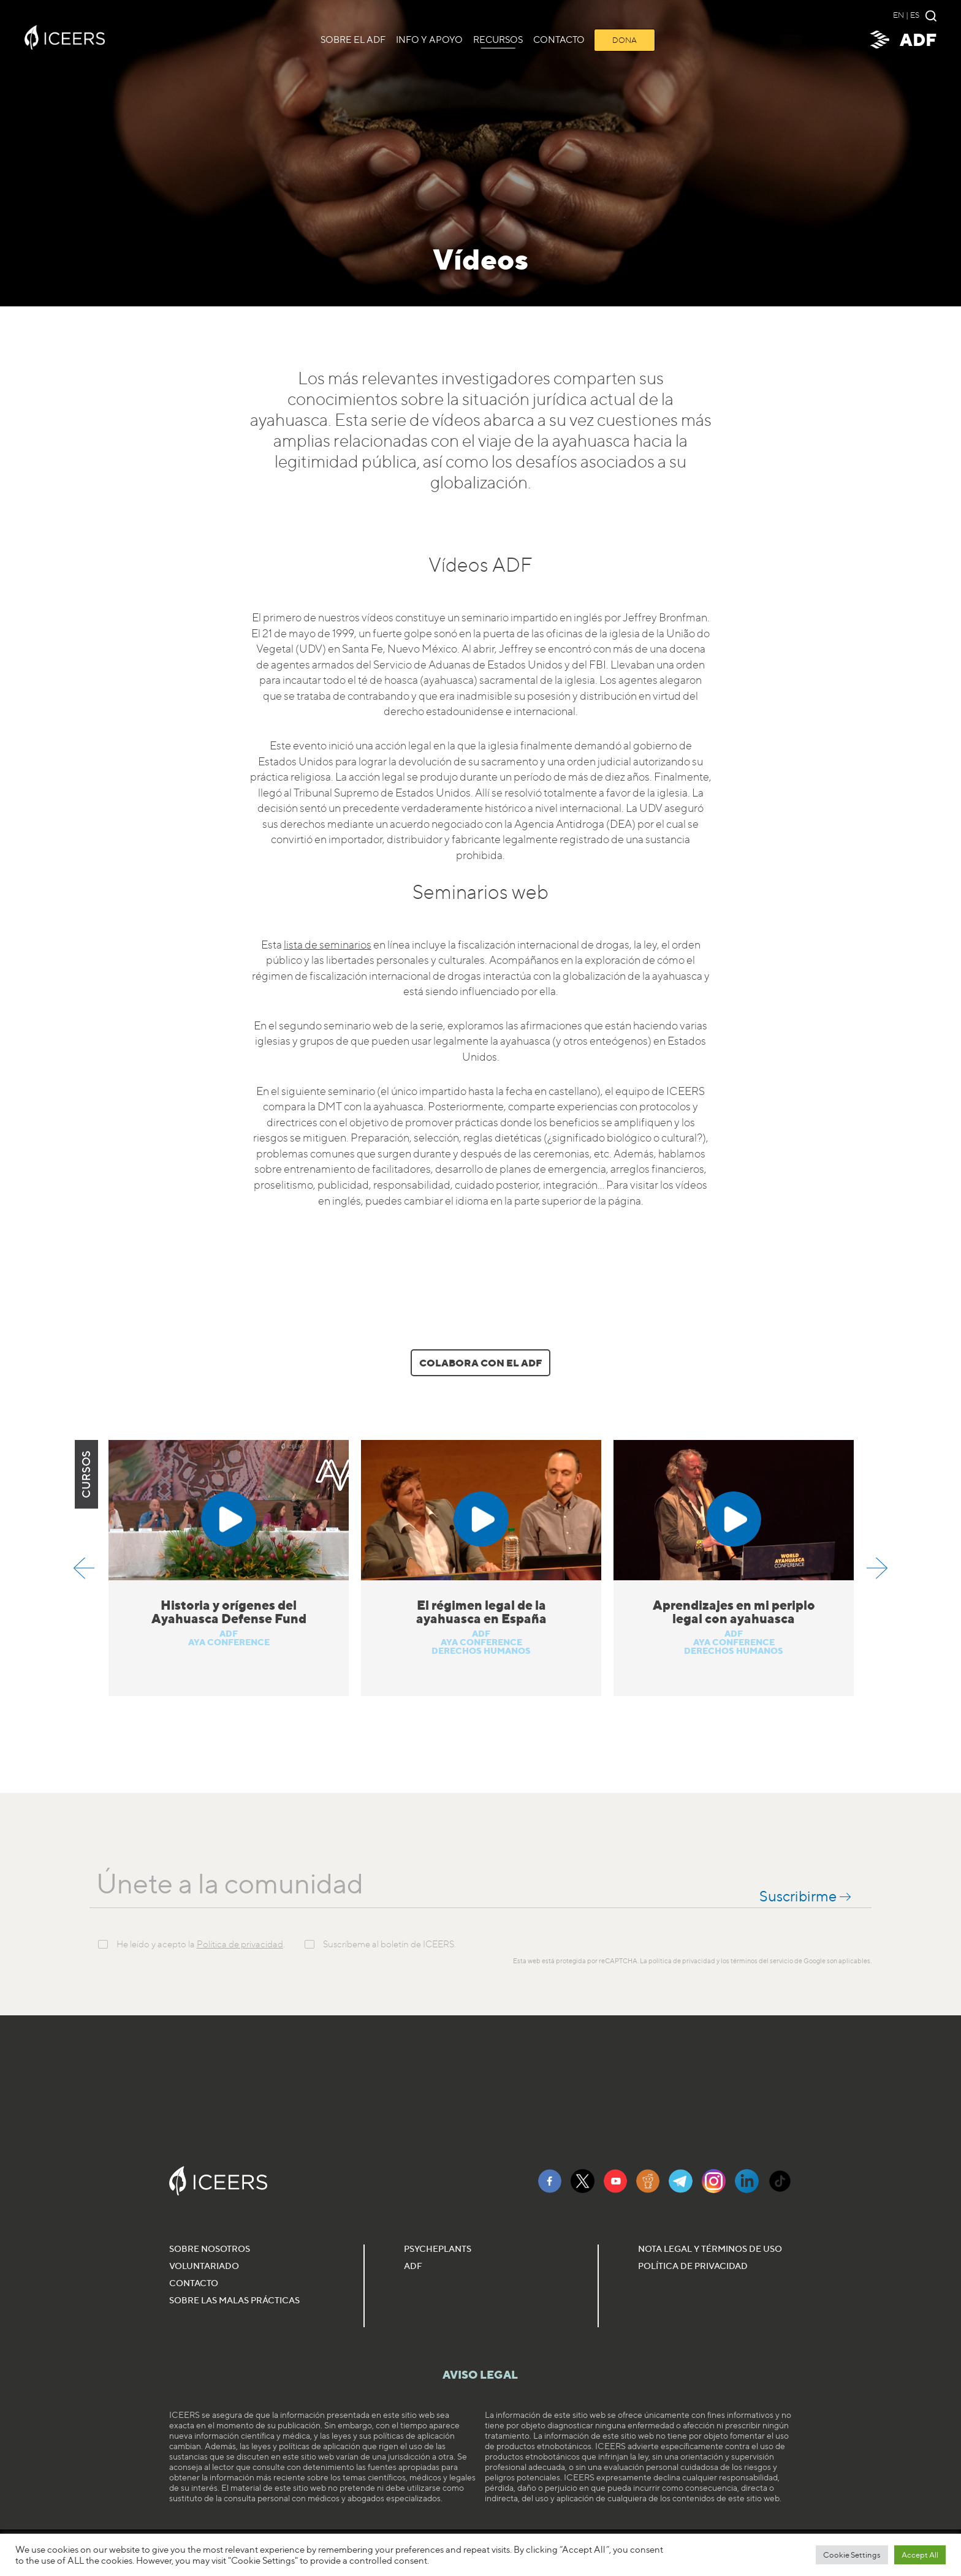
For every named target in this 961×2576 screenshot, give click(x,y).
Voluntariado (204, 2265)
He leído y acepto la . (200, 1945)
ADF (902, 39)
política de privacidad (681, 1961)
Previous (84, 1568)
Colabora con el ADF (480, 1363)
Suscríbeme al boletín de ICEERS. (389, 1945)
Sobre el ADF (353, 39)
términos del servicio (762, 1961)
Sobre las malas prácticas (234, 2300)
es (914, 15)
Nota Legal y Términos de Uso (710, 2248)
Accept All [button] (920, 2554)
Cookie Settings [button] (852, 2554)
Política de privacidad (240, 1944)
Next (877, 1568)
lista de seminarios (327, 944)
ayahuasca (289, 419)
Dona (624, 40)
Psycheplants (437, 2248)
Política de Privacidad (693, 2265)
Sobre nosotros (209, 2248)
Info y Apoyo (429, 39)
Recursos (498, 39)
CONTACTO (559, 39)
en (898, 15)
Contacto (193, 2283)
